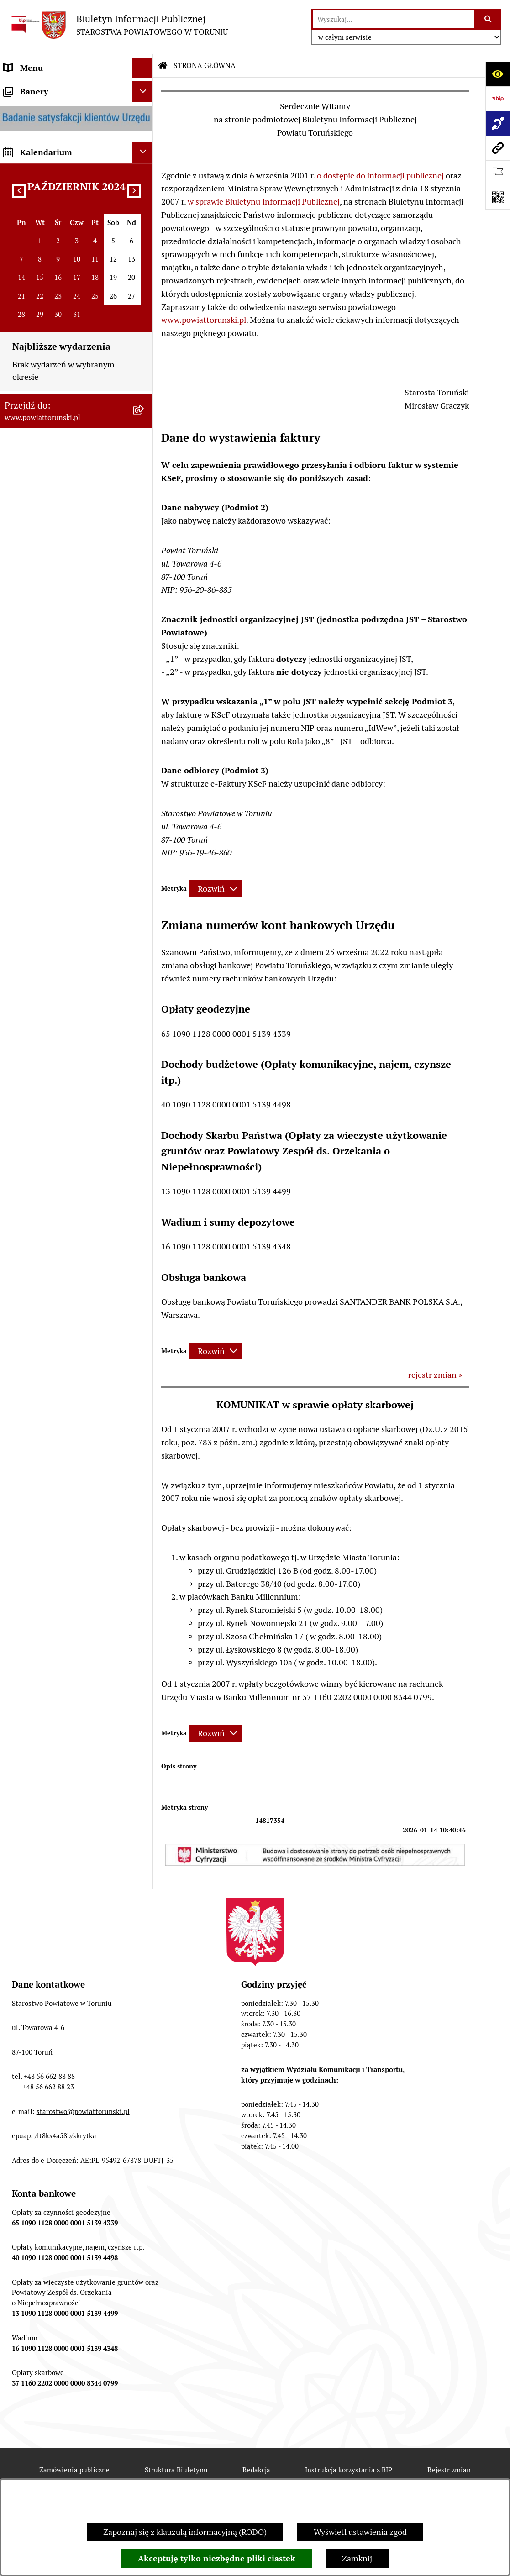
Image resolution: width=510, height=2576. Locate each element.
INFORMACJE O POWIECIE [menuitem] (52, 141)
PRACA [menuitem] (17, 845)
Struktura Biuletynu (176, 2470)
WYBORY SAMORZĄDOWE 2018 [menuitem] (63, 948)
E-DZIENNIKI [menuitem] (28, 1055)
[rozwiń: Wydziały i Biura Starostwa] (145, 412)
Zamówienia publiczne (74, 2470)
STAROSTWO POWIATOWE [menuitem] (53, 320)
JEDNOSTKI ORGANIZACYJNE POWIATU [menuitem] (58, 601)
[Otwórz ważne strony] (497, 172)
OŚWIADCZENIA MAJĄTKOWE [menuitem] (60, 279)
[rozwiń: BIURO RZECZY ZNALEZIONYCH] (145, 907)
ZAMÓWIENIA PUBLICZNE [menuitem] (53, 825)
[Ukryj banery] (142, 1132)
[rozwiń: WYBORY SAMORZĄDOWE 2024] (145, 928)
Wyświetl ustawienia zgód (360, 2532)
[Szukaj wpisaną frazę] (488, 19)
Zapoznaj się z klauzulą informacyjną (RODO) (185, 2532)
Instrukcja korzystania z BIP (348, 2470)
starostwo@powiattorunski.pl (83, 2111)
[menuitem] (76, 88)
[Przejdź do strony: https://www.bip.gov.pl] (497, 98)
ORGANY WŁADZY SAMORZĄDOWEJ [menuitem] (38, 252)
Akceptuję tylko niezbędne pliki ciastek (216, 2558)
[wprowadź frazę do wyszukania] (393, 19)
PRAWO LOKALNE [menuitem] (37, 299)
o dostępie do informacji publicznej (380, 175)
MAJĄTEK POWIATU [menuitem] (41, 751)
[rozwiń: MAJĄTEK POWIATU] (145, 751)
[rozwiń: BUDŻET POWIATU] (145, 731)
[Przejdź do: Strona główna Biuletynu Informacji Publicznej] (163, 65)
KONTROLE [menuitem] (25, 669)
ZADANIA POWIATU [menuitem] (41, 648)
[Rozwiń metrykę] (215, 888)
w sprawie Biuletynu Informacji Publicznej (264, 201)
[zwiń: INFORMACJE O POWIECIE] (145, 141)
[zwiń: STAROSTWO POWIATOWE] (145, 320)
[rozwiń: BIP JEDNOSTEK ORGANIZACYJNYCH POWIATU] (145, 1096)
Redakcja (256, 2470)
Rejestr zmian (449, 2470)
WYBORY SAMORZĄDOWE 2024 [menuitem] (63, 928)
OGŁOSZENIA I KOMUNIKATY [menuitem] (59, 804)
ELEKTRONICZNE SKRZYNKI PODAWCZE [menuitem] (57, 995)
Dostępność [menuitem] (25, 1075)
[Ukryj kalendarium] (142, 1193)
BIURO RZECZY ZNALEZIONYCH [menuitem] (64, 907)
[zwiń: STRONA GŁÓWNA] (145, 88)
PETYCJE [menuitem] (20, 969)
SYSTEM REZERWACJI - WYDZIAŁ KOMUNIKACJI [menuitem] (65, 1028)
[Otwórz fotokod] (497, 197)
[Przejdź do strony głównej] (118, 25)
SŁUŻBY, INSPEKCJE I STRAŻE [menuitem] (59, 628)
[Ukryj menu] (142, 68)
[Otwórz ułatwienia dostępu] (497, 74)
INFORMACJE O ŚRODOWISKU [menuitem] (60, 866)
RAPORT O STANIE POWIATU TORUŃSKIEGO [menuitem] (57, 777)
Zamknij (357, 2558)
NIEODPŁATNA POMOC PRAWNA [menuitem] (65, 886)
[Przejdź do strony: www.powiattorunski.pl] (497, 148)
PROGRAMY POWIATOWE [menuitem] (51, 710)
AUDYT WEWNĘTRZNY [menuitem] (47, 689)
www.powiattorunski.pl (203, 320)
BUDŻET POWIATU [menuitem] (39, 730)
